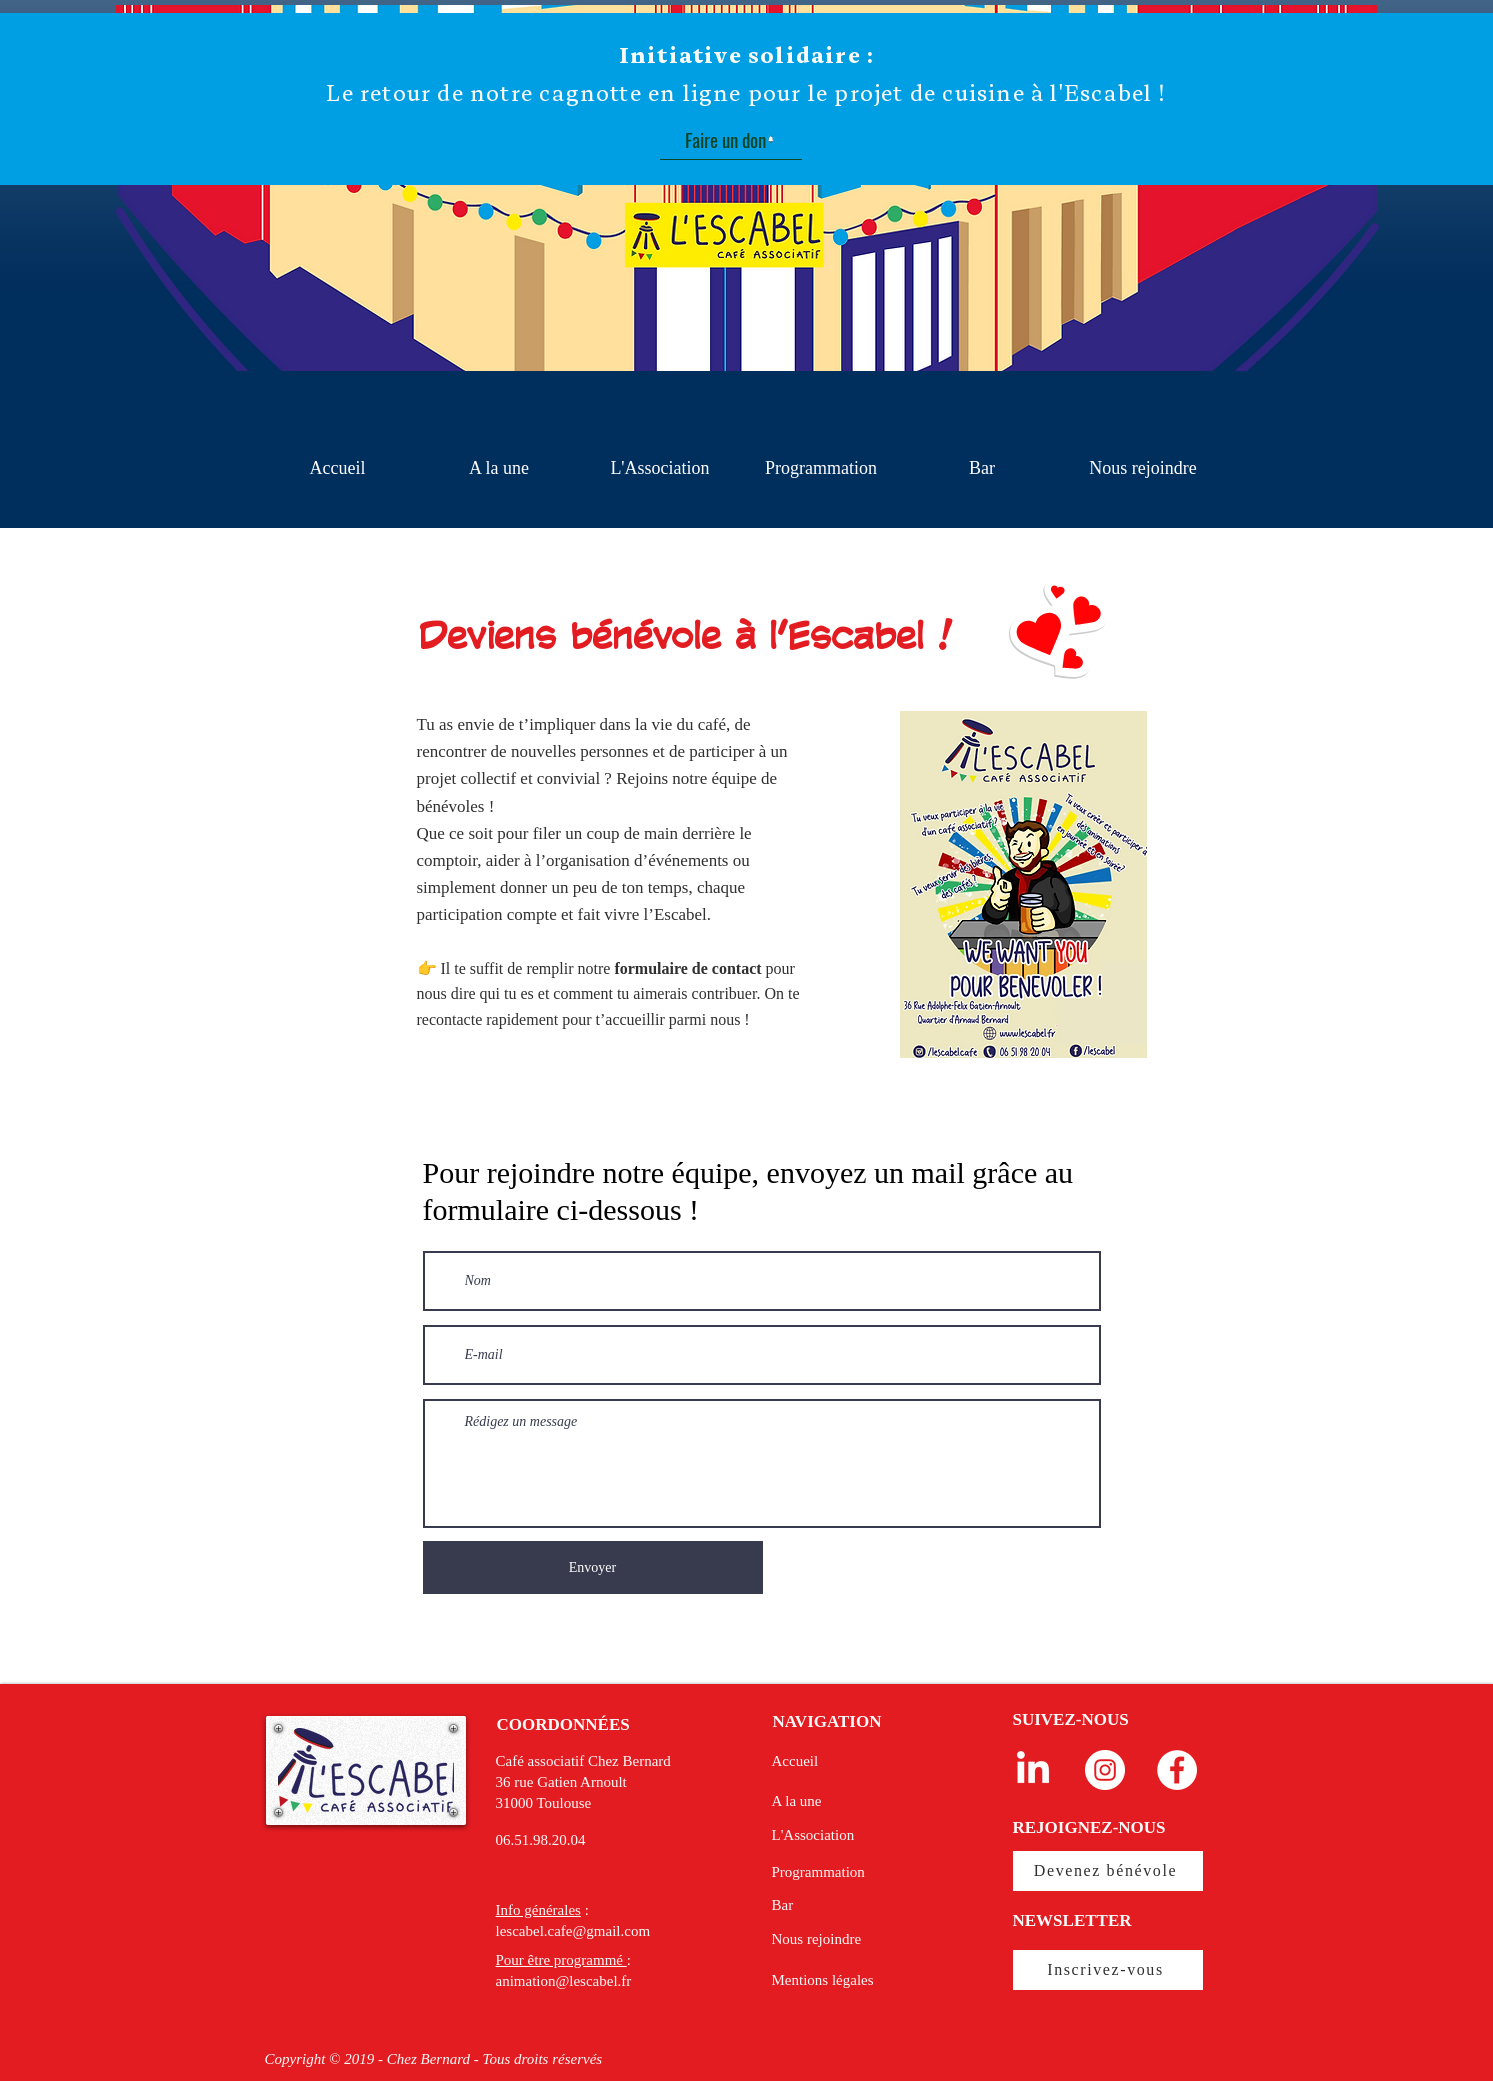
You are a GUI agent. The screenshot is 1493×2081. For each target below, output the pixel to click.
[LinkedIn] (1033, 1770)
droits (531, 2059)
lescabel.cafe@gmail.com (573, 1931)
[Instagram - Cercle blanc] (1105, 1770)
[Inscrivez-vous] (1108, 1970)
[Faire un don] (731, 140)
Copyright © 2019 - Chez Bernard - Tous (389, 2059)
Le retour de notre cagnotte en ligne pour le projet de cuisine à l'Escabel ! (746, 93)
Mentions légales (823, 1980)
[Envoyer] (593, 1567)
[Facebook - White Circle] (1177, 1770)
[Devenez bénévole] (1108, 1871)
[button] (660, 468)
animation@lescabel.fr (564, 1981)
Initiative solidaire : (746, 55)
